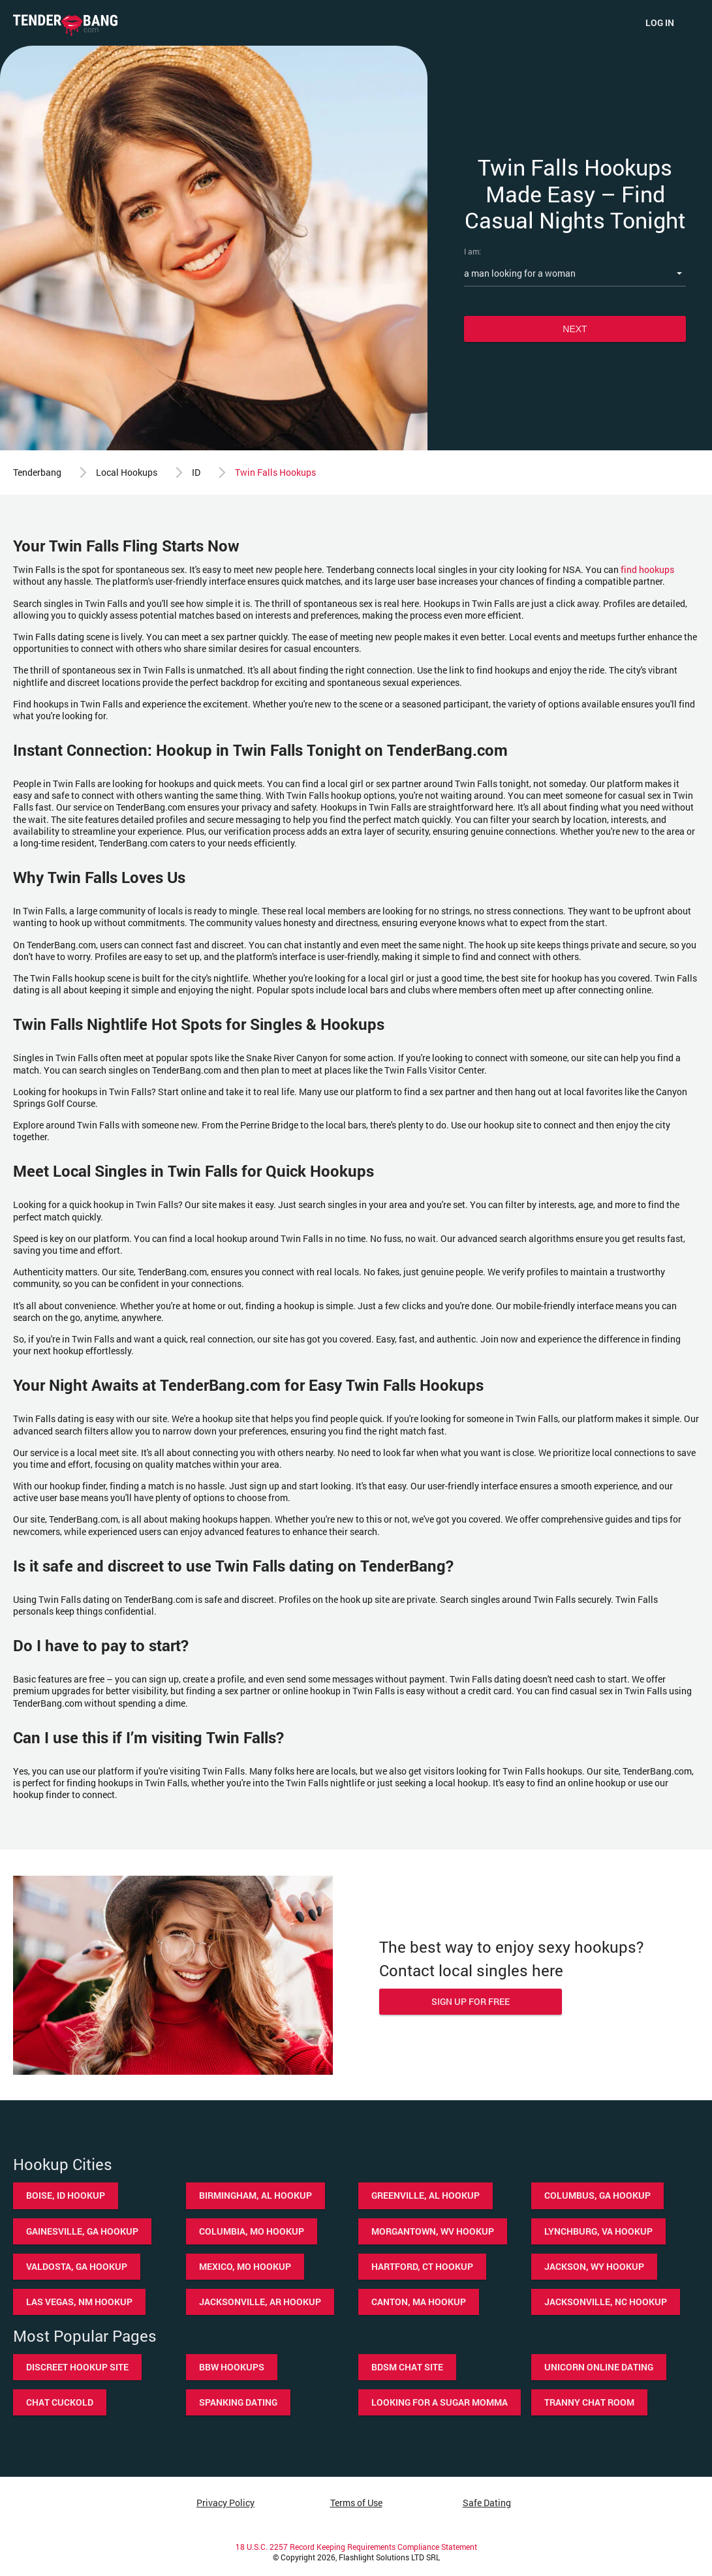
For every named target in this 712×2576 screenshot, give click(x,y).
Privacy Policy (225, 2502)
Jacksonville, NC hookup (605, 2301)
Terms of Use (356, 2502)
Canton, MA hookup (418, 2301)
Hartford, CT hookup (422, 2266)
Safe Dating (487, 2502)
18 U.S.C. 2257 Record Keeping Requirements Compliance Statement (356, 2546)
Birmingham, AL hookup (255, 2195)
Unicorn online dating (598, 2367)
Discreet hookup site (77, 2367)
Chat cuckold (59, 2402)
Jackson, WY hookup (594, 2266)
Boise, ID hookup (65, 2195)
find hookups (647, 569)
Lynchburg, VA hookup (598, 2231)
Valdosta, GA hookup (76, 2266)
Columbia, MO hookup (251, 2231)
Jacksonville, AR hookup (260, 2301)
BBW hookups (231, 2367)
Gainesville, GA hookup (82, 2231)
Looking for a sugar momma (439, 2402)
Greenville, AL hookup (425, 2195)
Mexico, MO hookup (245, 2266)
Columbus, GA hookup (597, 2195)
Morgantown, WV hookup (432, 2231)
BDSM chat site (407, 2367)
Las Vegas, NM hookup (79, 2301)
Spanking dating (238, 2402)
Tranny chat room (589, 2402)
